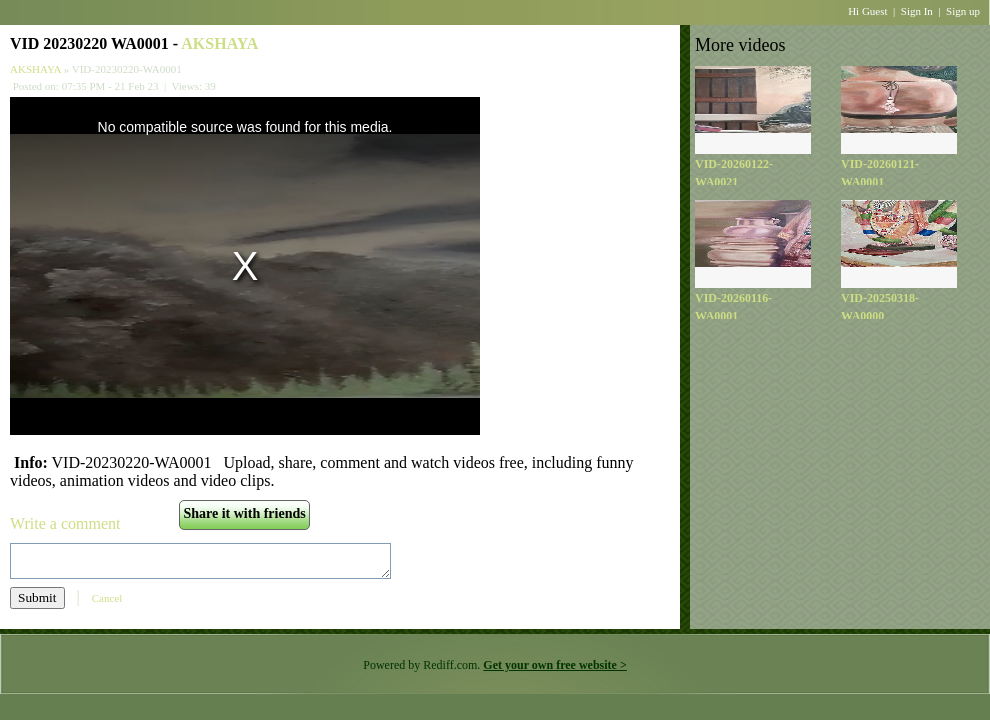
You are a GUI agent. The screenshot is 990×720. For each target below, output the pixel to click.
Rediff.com (450, 665)
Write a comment (65, 523)
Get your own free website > (554, 665)
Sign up (963, 11)
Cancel (107, 598)
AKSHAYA (219, 43)
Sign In (917, 11)
